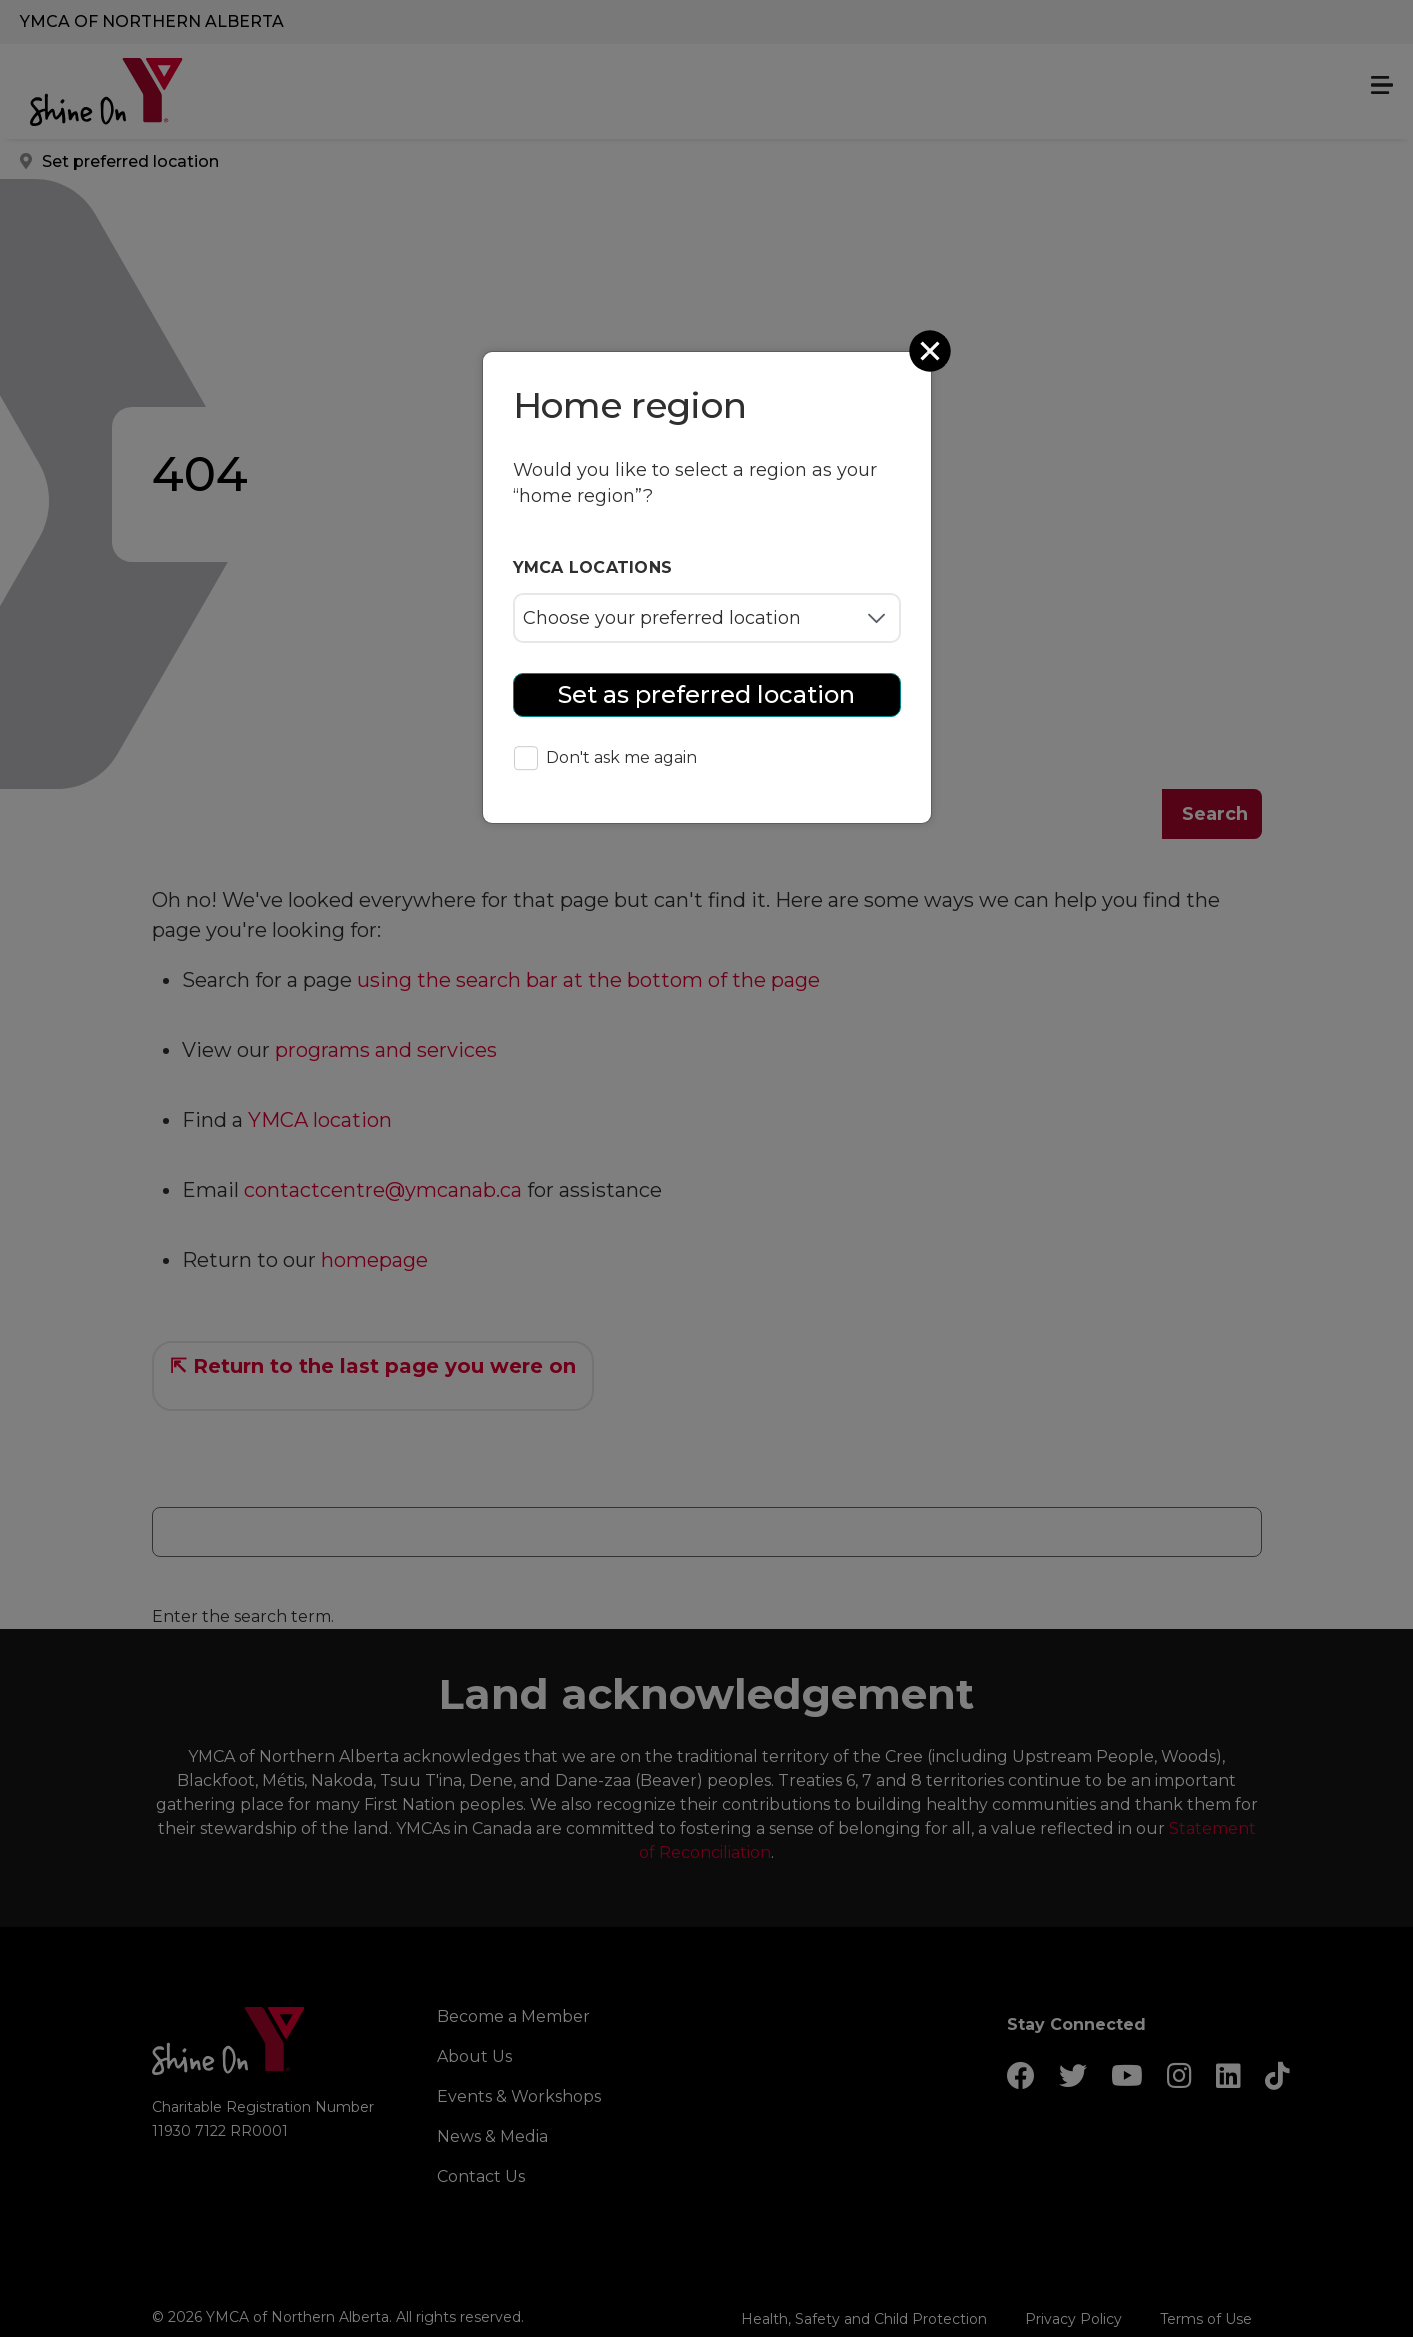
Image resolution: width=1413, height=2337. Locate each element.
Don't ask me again (605, 759)
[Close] (932, 351)
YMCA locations (593, 567)
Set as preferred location (706, 694)
